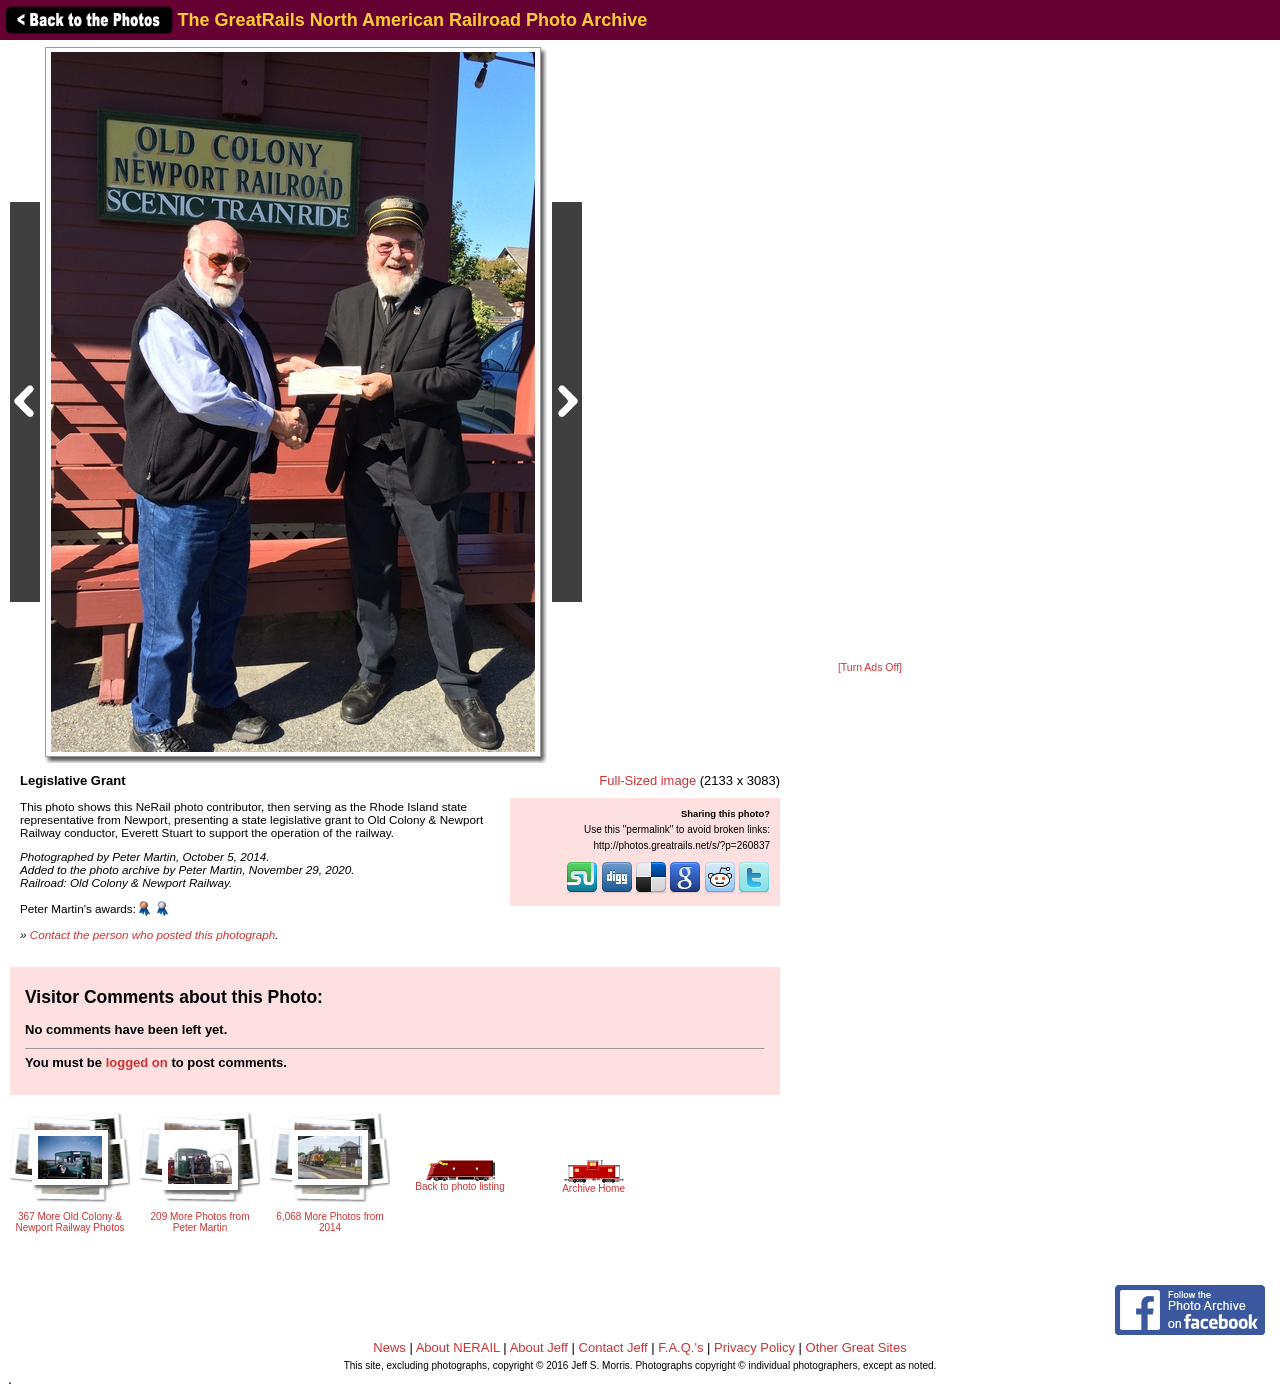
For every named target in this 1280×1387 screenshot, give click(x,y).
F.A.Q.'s (680, 1347)
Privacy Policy (754, 1347)
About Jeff (539, 1347)
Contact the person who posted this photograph (153, 934)
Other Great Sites (856, 1347)
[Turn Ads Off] (870, 667)
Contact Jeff (613, 1347)
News (389, 1347)
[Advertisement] (870, 352)
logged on (137, 1062)
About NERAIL (458, 1347)
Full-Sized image (647, 780)
